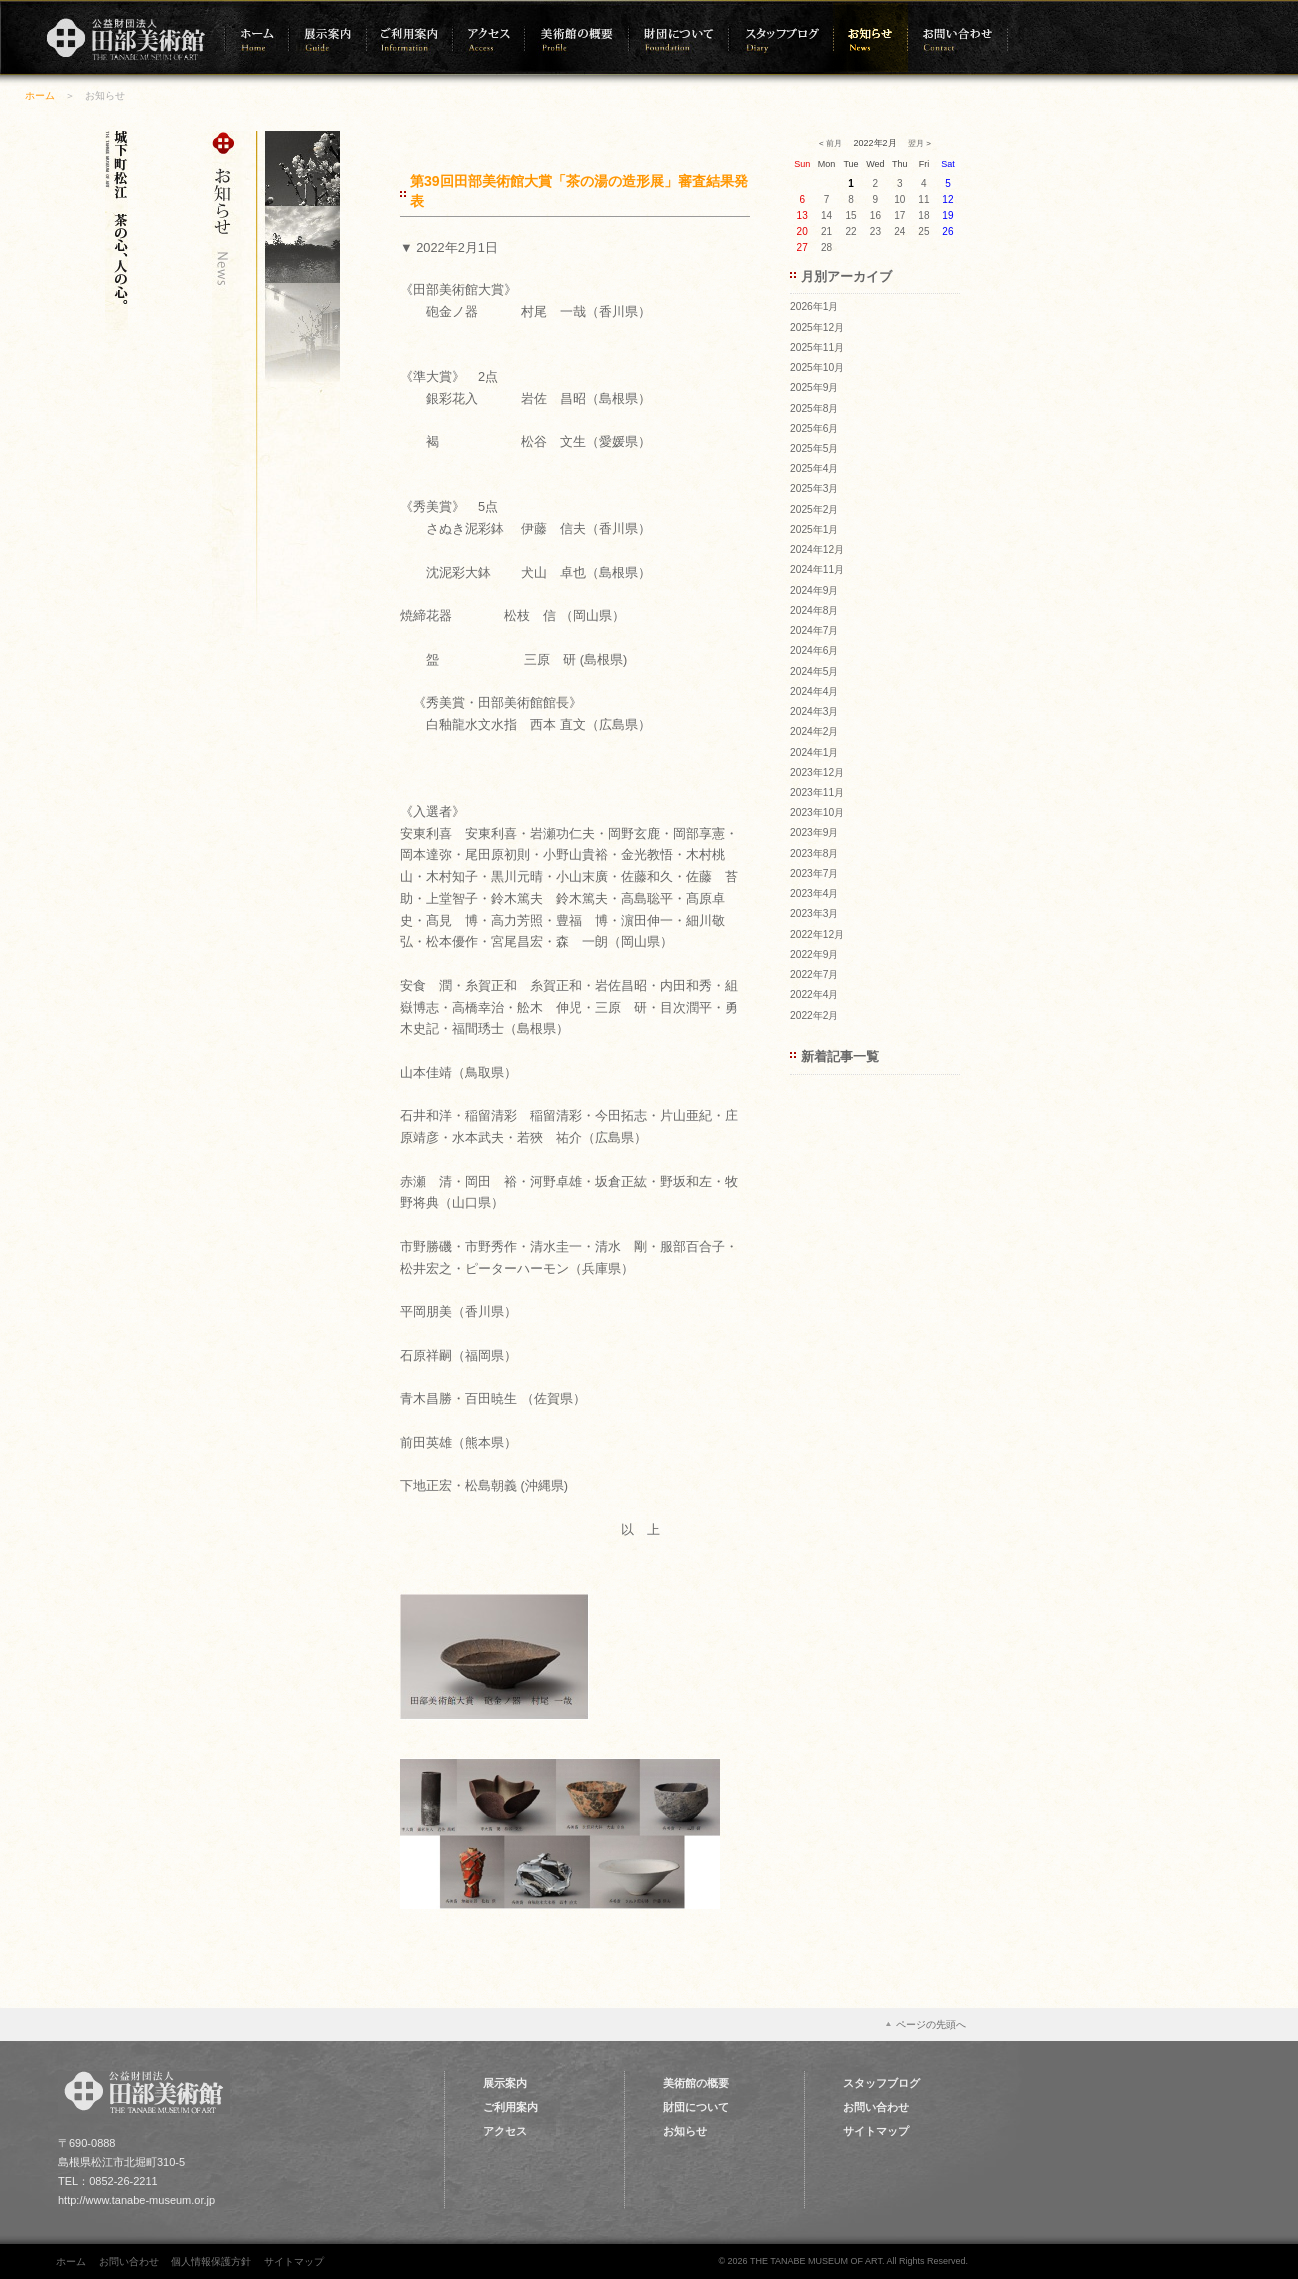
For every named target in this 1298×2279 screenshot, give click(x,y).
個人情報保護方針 (211, 2261)
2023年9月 (814, 832)
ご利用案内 (510, 2107)
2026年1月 (814, 306)
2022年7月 (814, 974)
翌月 (916, 143)
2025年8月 (814, 408)
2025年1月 (814, 529)
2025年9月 (814, 387)
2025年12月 (817, 327)
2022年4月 (814, 994)
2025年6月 (814, 428)
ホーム (40, 95)
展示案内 (505, 2083)
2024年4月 (814, 691)
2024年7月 (814, 630)
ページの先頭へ (931, 2024)
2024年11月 (817, 569)
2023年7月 (814, 873)
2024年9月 (814, 590)
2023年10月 (817, 812)
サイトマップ (876, 2131)
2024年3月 (814, 711)
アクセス (505, 2131)
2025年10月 (817, 367)
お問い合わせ (876, 2107)
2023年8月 (814, 853)
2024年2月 (814, 731)
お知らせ (685, 2131)
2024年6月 (814, 650)
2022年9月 (814, 954)
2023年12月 (817, 772)
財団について (696, 2107)
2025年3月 (814, 488)
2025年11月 (817, 347)
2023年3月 (814, 913)
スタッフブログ (881, 2083)
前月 (834, 143)
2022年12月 (817, 934)
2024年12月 (817, 549)
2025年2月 (814, 509)
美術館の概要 (696, 2083)
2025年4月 (814, 468)
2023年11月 (817, 792)
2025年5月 (814, 448)
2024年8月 (814, 610)
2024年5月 (814, 671)
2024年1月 (814, 752)
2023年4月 (814, 893)
